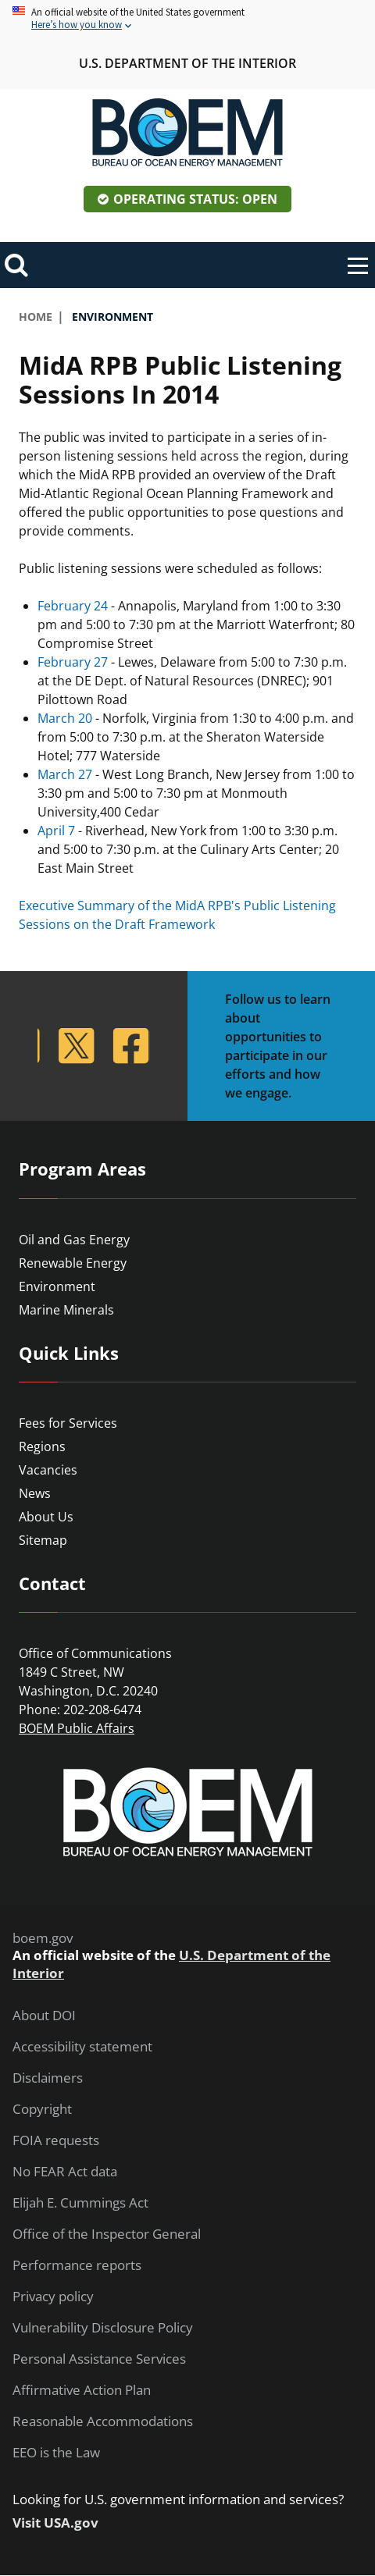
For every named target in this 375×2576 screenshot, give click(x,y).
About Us (46, 1516)
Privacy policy (53, 2296)
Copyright (42, 2109)
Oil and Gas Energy (74, 1239)
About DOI (44, 2015)
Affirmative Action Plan (81, 2390)
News (35, 1493)
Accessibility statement (82, 2046)
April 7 (56, 830)
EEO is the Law (56, 2452)
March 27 (65, 774)
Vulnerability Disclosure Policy (102, 2327)
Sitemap (43, 1540)
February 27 (73, 662)
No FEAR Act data (64, 2171)
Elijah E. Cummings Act (80, 2202)
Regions (42, 1446)
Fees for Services (68, 1423)
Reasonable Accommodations (102, 2421)
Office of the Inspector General (106, 2234)
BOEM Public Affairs (76, 1728)
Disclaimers (47, 2078)
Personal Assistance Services (99, 2359)
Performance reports (76, 2265)
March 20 (65, 718)
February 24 (73, 605)
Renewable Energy (73, 1263)
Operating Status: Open (195, 199)
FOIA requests (55, 2140)
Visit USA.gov (55, 2523)
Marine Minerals (66, 1309)
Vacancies (48, 1469)
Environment (57, 1286)
